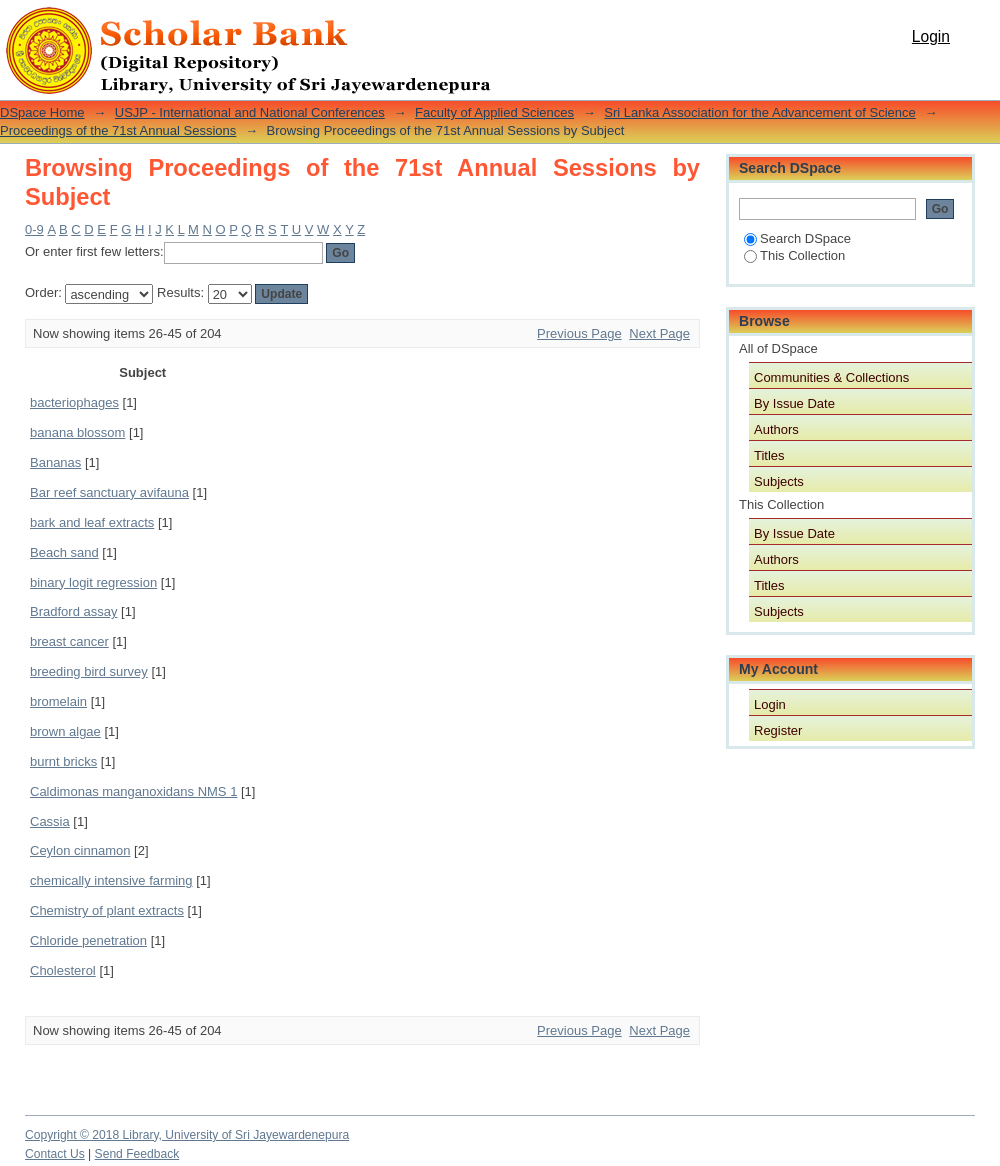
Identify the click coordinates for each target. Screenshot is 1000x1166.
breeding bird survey (89, 671)
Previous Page (579, 333)
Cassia (50, 821)
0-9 (34, 229)
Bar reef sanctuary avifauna (109, 492)
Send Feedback (137, 1154)
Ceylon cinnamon (80, 850)
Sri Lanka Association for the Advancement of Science (759, 112)
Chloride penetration (88, 940)
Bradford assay (73, 611)
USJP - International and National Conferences (250, 112)
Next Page (659, 333)
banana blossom (77, 432)
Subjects (779, 481)
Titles (769, 455)
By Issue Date (794, 403)
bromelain (58, 701)
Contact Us (55, 1154)
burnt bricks (63, 761)
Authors (776, 429)
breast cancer (69, 641)
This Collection (794, 255)
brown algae (65, 731)
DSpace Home (42, 112)
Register (778, 730)
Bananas (55, 462)
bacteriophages (74, 402)
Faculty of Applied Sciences (494, 112)
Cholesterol (63, 970)
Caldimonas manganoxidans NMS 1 (133, 791)
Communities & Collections (831, 377)
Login (931, 36)
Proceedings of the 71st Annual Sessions (118, 130)
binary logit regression (93, 582)
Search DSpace (797, 238)
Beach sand (64, 552)
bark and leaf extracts (92, 522)
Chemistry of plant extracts (107, 910)
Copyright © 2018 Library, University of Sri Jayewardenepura (187, 1135)
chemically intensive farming (111, 880)
